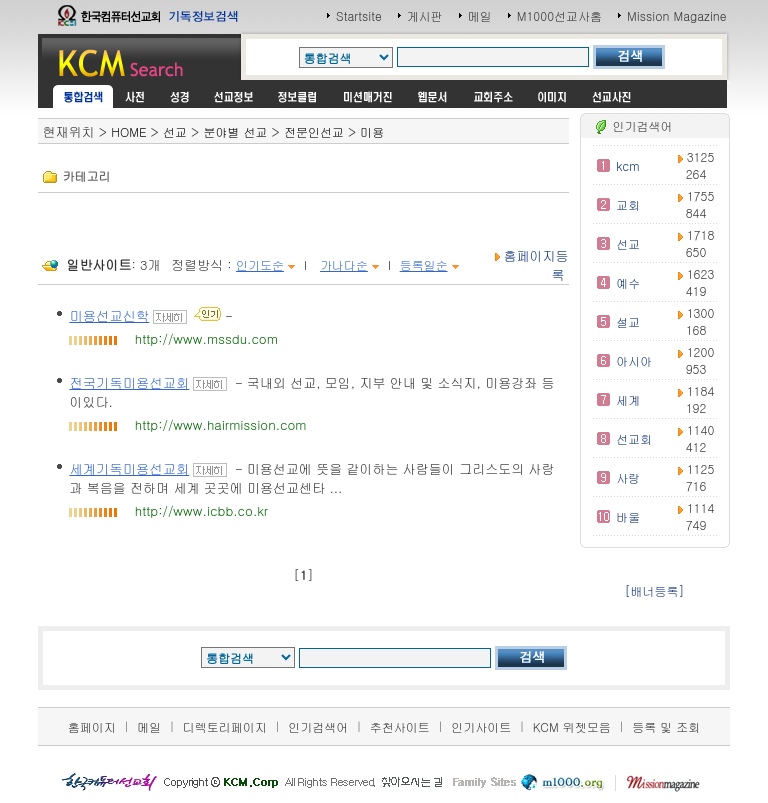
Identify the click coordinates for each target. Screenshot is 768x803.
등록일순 (424, 264)
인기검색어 (318, 726)
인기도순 (260, 264)
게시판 (425, 15)
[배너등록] (655, 590)
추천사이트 (400, 726)
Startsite (359, 15)
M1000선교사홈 (559, 15)
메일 (480, 15)
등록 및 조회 (666, 726)
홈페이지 (92, 726)
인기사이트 (481, 726)
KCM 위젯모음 (572, 726)
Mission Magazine (677, 15)
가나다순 (344, 264)
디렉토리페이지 (225, 726)
